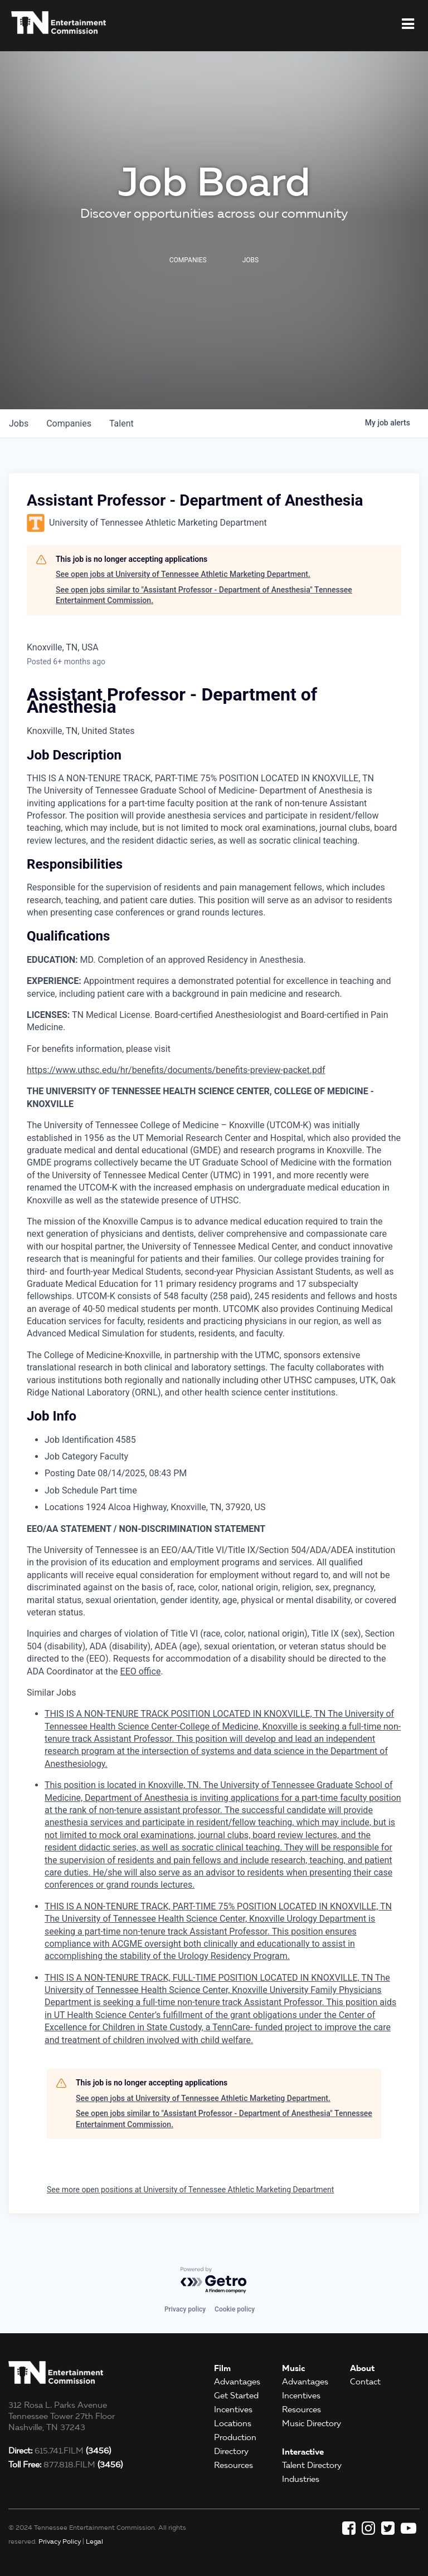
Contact (365, 2382)
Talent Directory (312, 2465)
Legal (94, 2541)
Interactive (303, 2451)
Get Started (236, 2396)
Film (222, 2368)
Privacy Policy (59, 2541)
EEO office (140, 1671)
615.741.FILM (59, 2451)
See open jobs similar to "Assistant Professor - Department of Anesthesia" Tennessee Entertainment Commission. (204, 595)
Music (293, 2368)
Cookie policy (235, 2309)
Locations (232, 2423)
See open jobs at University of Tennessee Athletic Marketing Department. (183, 574)
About (362, 2368)
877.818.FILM (65, 2465)
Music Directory (311, 2423)
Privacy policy (185, 2309)
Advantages (237, 2382)
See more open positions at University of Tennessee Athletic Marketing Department (190, 2189)
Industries (300, 2479)
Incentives (233, 2409)
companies (68, 423)
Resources (233, 2465)
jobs (18, 423)
